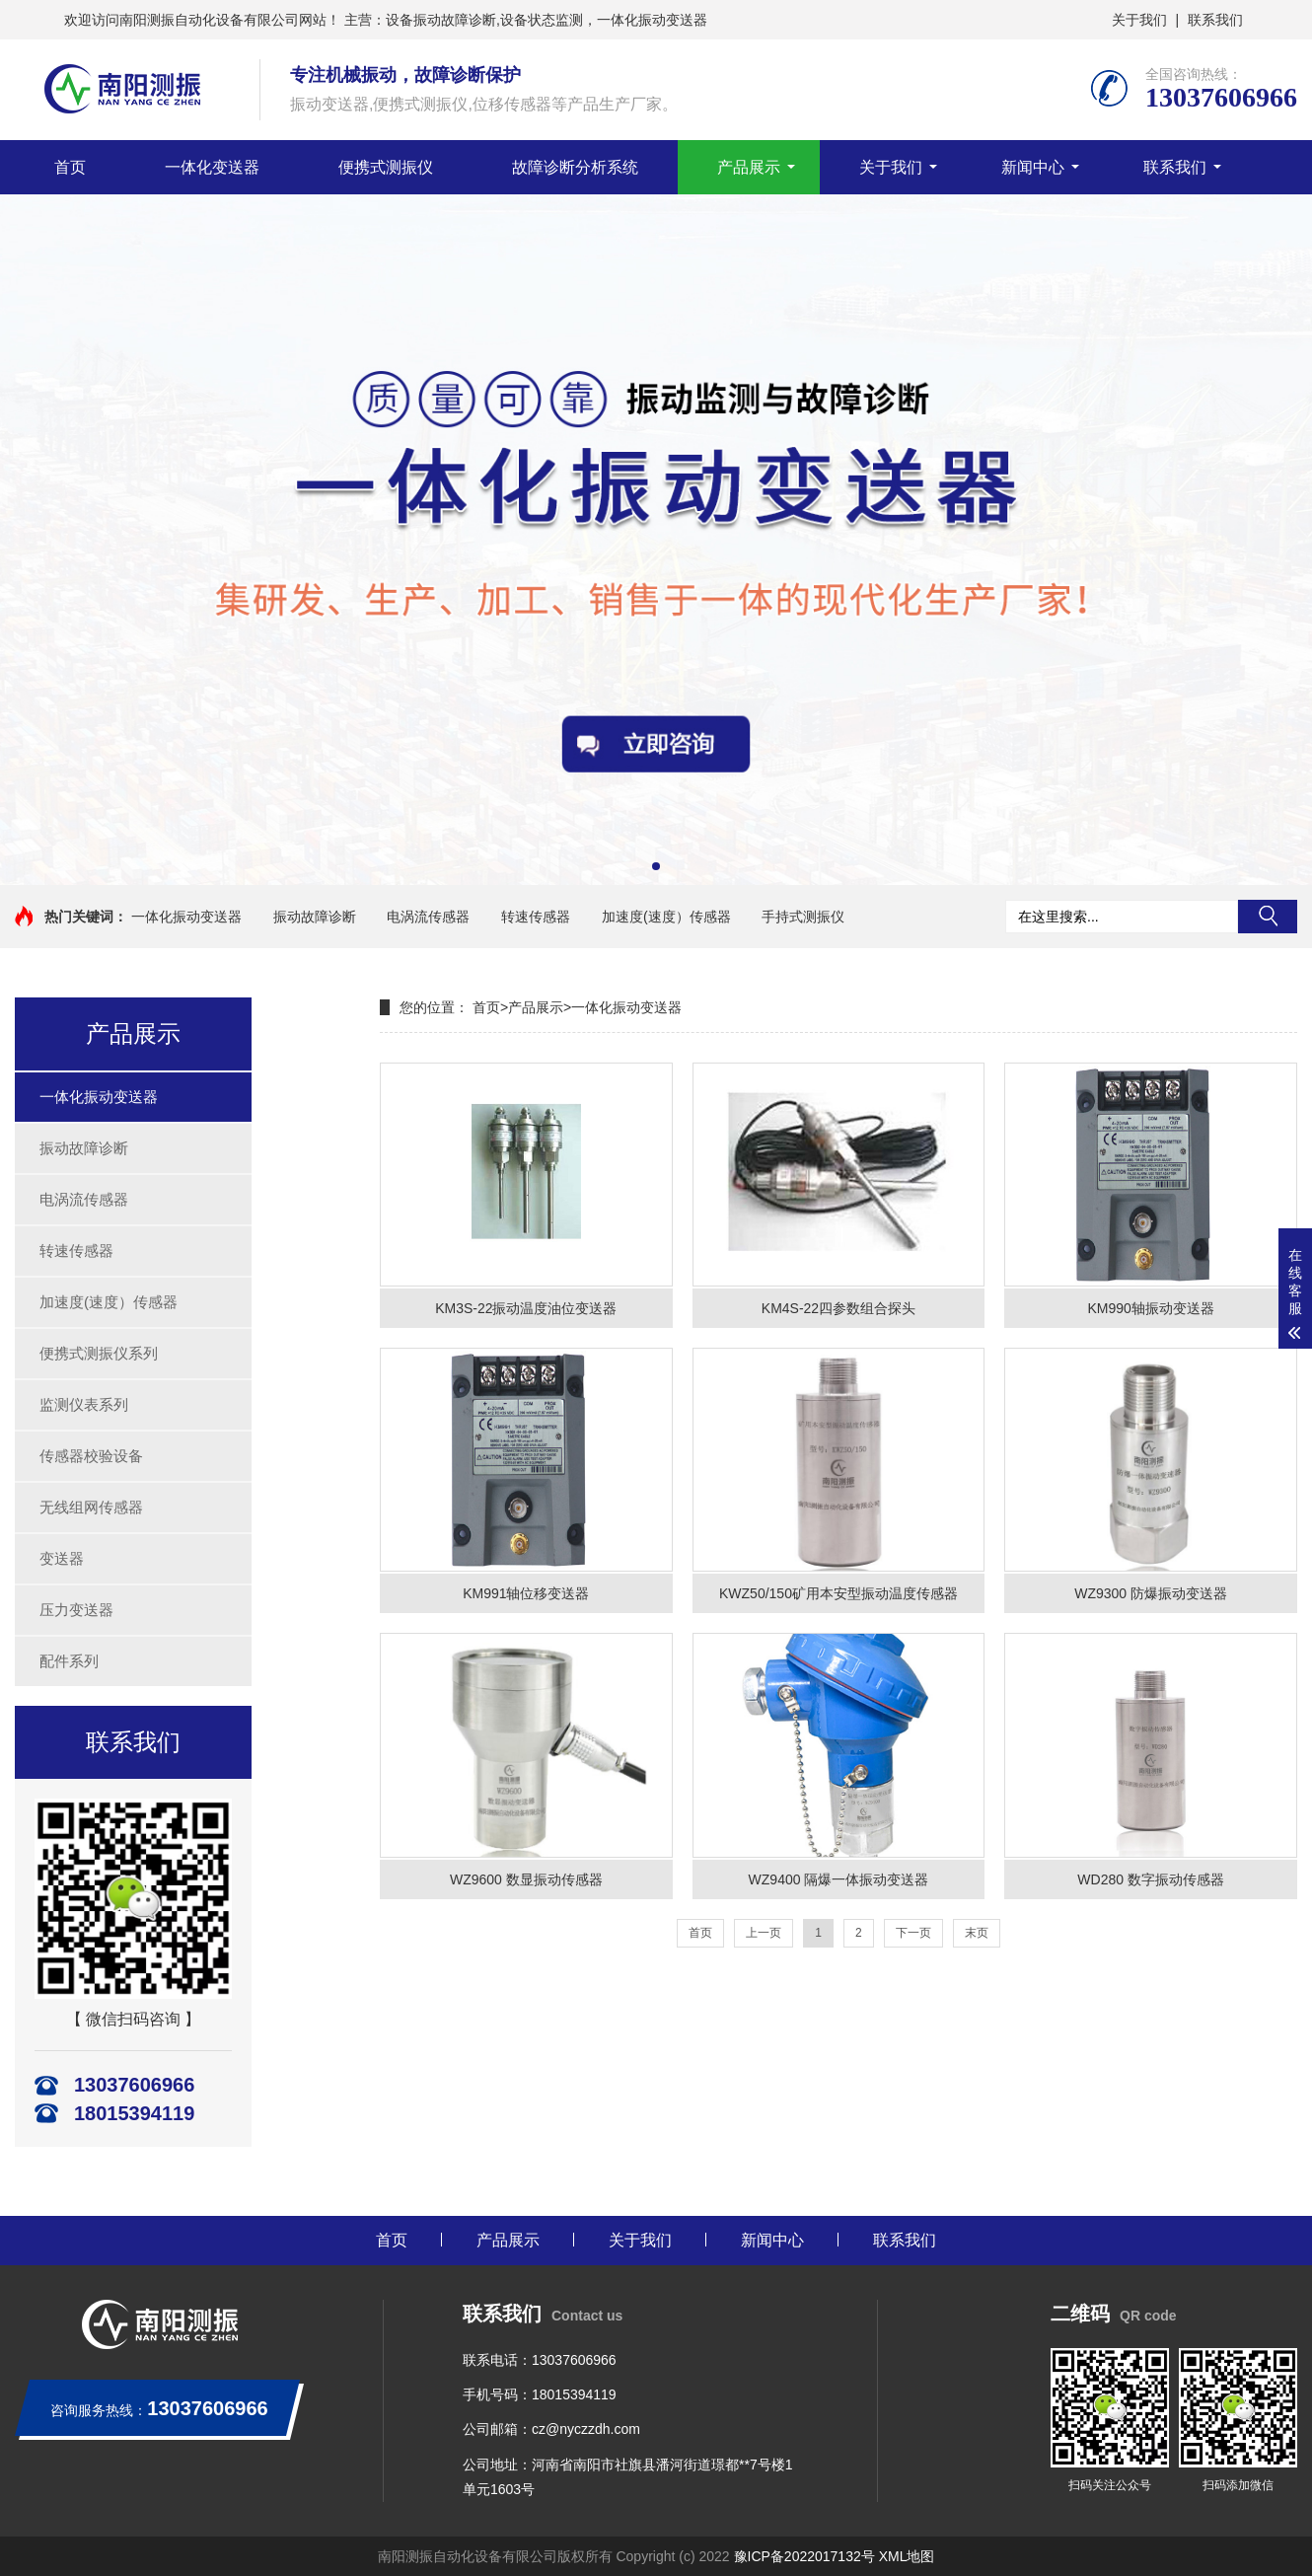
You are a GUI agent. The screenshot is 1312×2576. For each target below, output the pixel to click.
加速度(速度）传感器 (666, 916)
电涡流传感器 (428, 916)
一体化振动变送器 (186, 916)
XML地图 (907, 2556)
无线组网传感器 (91, 1507)
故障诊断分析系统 (575, 167)
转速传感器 (535, 916)
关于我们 (1139, 20)
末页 (976, 1933)
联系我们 (1215, 20)
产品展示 (748, 167)
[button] (656, 866)
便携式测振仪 (385, 167)
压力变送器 (76, 1609)
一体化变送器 (212, 167)
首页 (70, 167)
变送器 (61, 1558)
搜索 (1267, 916)
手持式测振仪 (803, 916)
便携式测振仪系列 (98, 1353)
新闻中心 (1032, 167)
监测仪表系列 (83, 1404)
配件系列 (69, 1661)
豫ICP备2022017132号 (804, 2556)
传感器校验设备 (91, 1455)
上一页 (763, 1933)
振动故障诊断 (314, 916)
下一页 (913, 1933)
